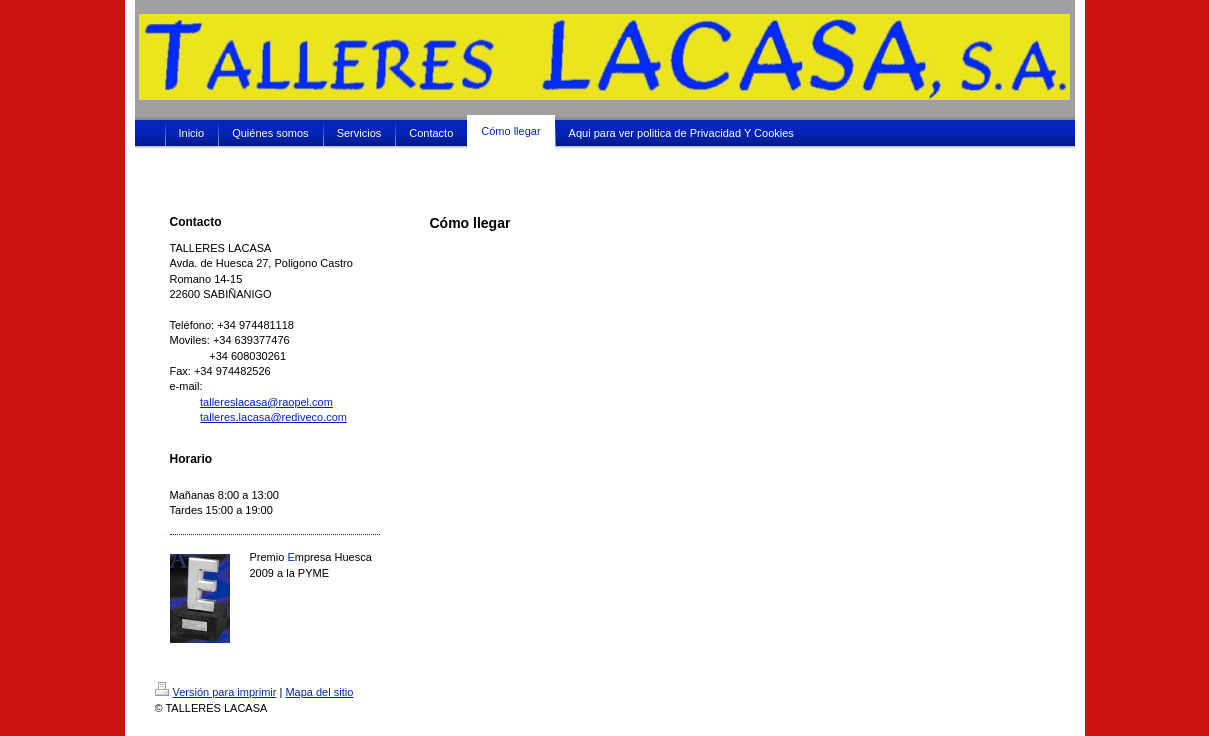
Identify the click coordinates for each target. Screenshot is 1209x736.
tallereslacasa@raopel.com (266, 402)
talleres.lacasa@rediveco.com (273, 417)
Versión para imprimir (216, 692)
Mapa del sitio (319, 692)
